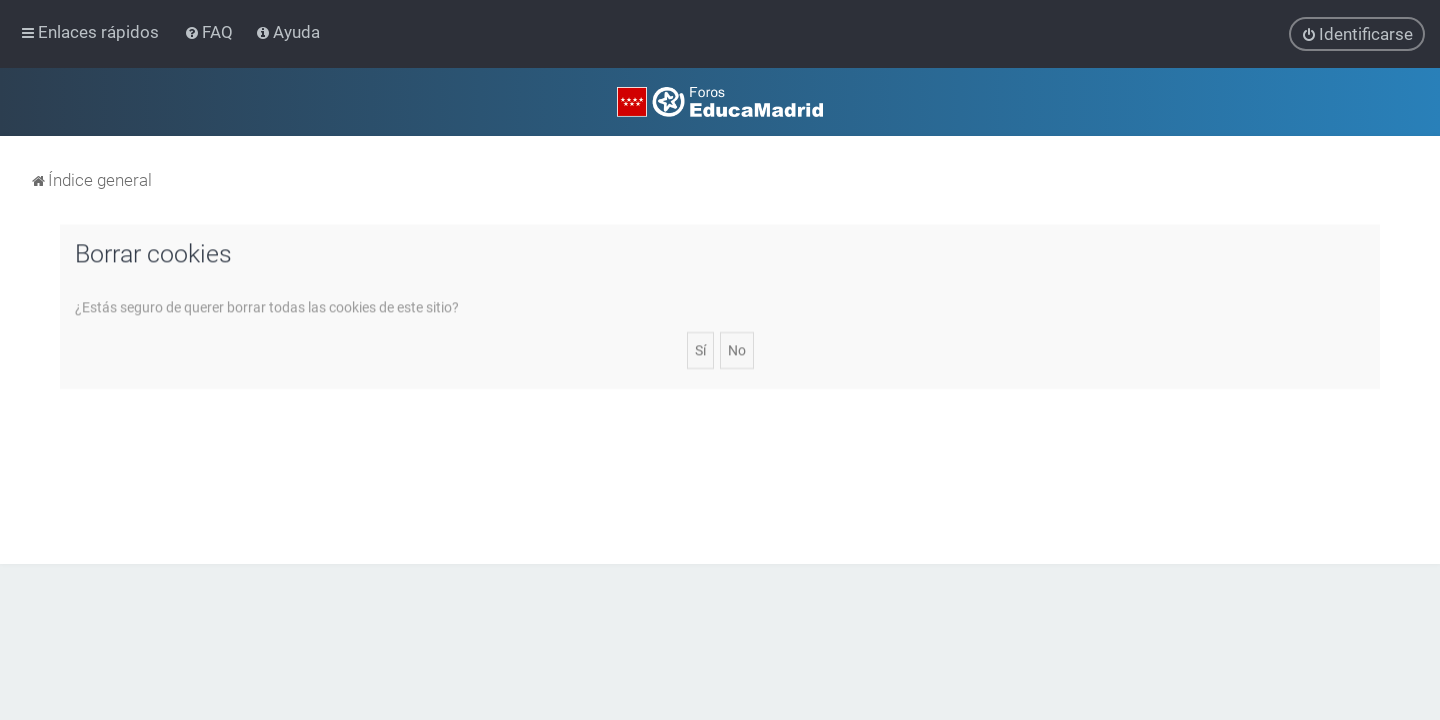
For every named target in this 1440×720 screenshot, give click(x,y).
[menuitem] (210, 32)
